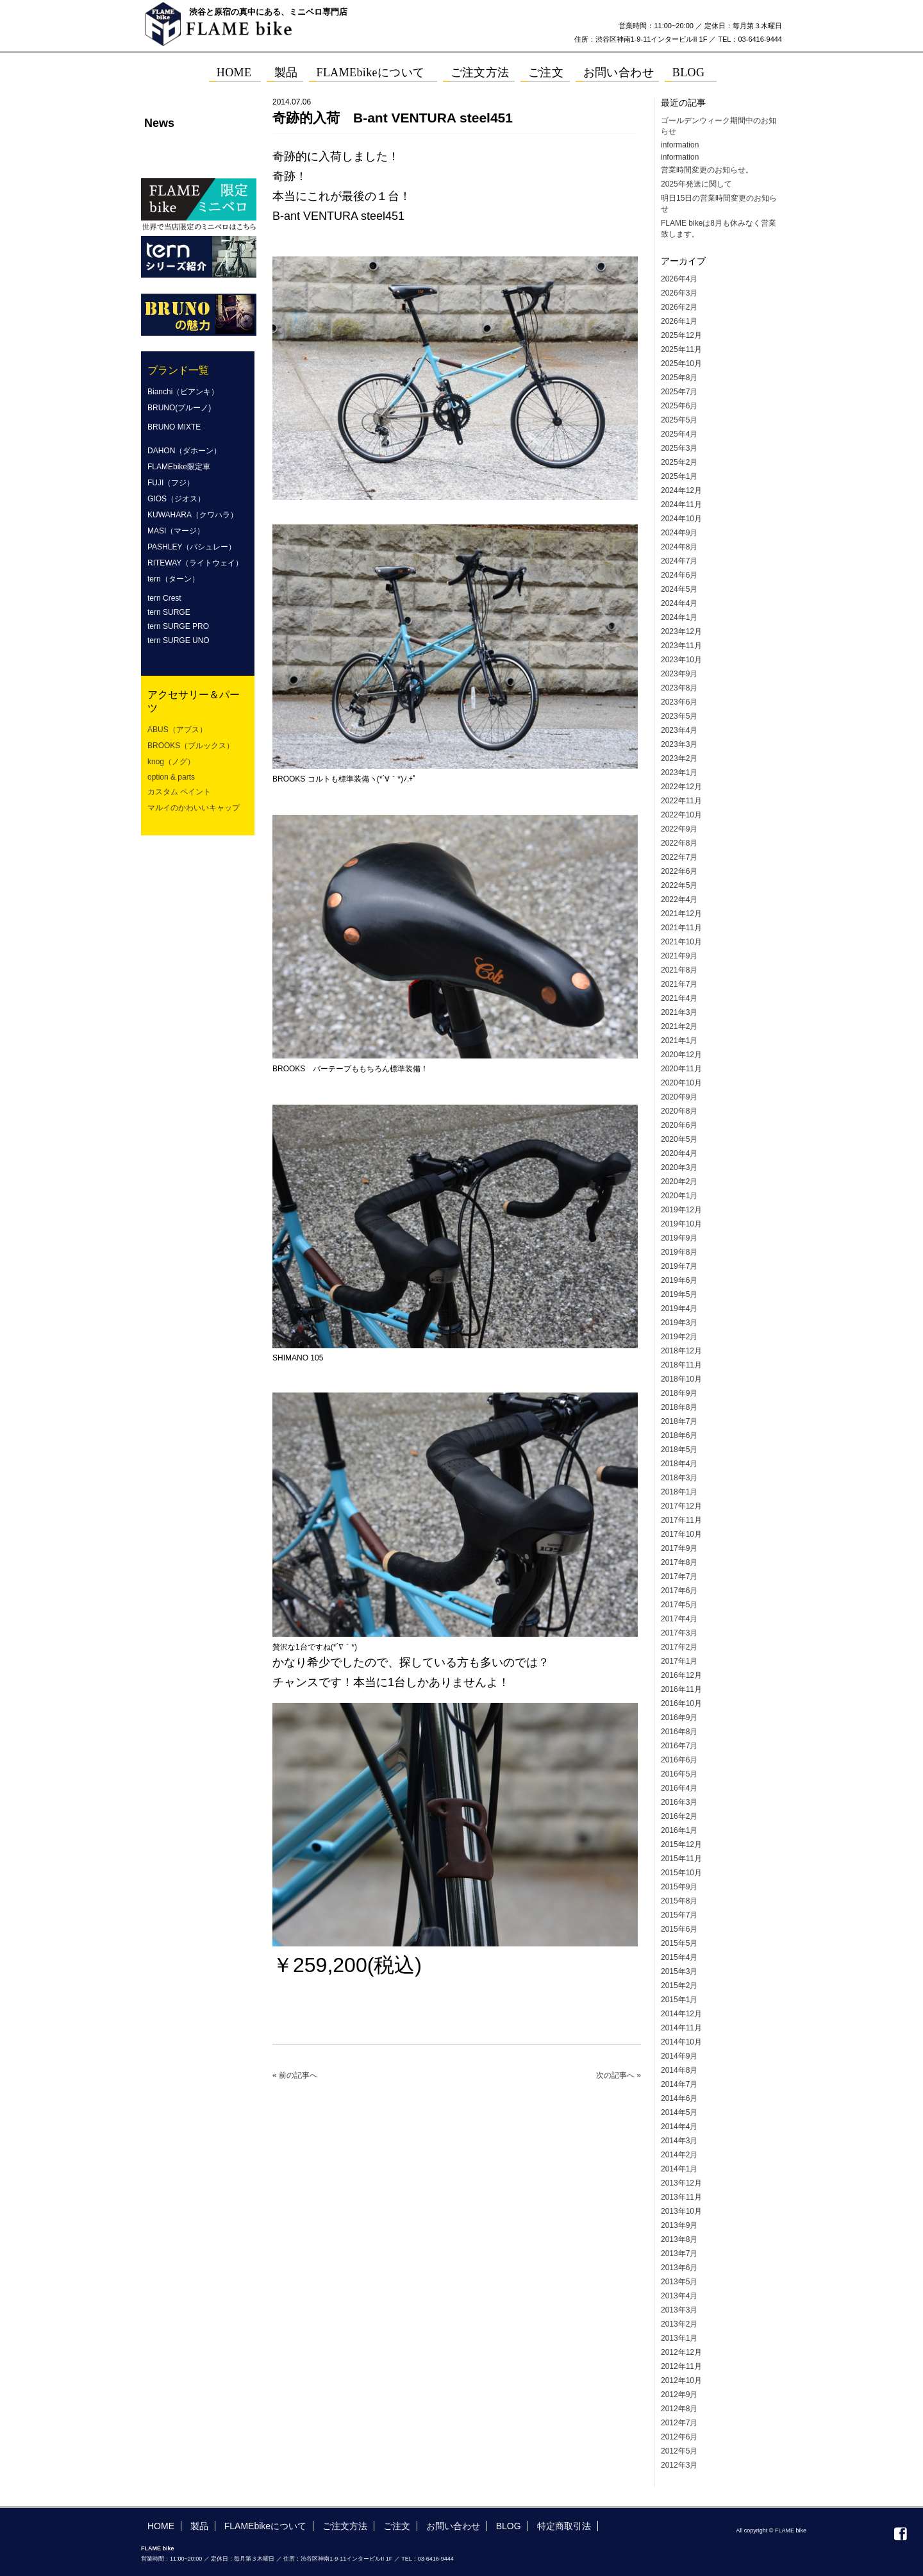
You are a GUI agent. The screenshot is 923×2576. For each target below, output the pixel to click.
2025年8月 (679, 377)
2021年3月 (679, 1012)
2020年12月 (681, 1054)
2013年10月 (681, 2211)
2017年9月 (679, 1548)
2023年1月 (679, 772)
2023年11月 (681, 645)
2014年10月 (681, 2041)
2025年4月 (679, 434)
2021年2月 (679, 1026)
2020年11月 (681, 1068)
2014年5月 (679, 2112)
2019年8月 (679, 1252)
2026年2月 (679, 307)
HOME (160, 2526)
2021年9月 (679, 955)
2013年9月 (679, 2225)
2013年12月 (681, 2183)
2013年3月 (679, 2309)
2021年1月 (679, 1040)
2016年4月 (679, 1788)
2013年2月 (679, 2324)
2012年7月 (679, 2422)
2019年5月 (679, 1294)
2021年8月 (679, 970)
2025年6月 (679, 405)
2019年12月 (681, 1209)
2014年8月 (679, 2070)
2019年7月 (679, 1266)
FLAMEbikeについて (265, 2526)
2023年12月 (681, 631)
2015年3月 (679, 1971)
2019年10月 (681, 1223)
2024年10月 (681, 518)
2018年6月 (679, 1435)
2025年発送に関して (696, 184)
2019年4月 (679, 1308)
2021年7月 (679, 984)
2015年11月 (681, 1858)
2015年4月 (679, 1957)
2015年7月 (679, 1915)
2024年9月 (679, 532)
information (680, 144)
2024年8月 (679, 546)
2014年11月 (681, 2027)
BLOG (508, 2526)
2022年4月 (679, 899)
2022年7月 (679, 857)
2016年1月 (679, 1830)
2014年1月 (679, 2168)
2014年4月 (679, 2126)
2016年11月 (681, 1689)
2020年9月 (679, 1096)
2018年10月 (681, 1379)
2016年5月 (679, 1773)
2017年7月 (679, 1576)
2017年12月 (681, 1505)
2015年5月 (679, 1943)
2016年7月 (679, 1745)
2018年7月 (679, 1421)
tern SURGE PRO (178, 626)
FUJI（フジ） (170, 482)
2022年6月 (679, 871)
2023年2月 (679, 758)
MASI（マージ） (175, 530)
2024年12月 (681, 490)
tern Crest (164, 598)
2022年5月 (679, 885)
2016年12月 (681, 1675)
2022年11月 (681, 800)
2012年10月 (681, 2380)
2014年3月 (679, 2140)
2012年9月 (679, 2394)
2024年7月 (679, 560)
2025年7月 (679, 391)
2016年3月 (679, 1802)
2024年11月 (681, 504)
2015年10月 (681, 1872)
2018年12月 (681, 1350)
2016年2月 (679, 1816)
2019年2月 (679, 1336)
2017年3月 (679, 1632)
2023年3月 (679, 744)
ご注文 (396, 2526)
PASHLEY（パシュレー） (191, 546)
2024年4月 (679, 603)
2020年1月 (679, 1195)
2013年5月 (679, 2281)
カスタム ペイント (179, 791)
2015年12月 (681, 1844)
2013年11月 (681, 2197)
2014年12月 (681, 2013)
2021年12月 (681, 913)
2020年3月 (679, 1167)
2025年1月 (679, 476)
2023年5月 (679, 716)
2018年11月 (681, 1364)
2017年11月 (681, 1520)
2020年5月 (679, 1139)
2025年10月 (681, 363)
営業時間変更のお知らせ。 (707, 169)
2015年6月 (679, 1929)
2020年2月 (679, 1181)
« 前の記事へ (294, 2075)
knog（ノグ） (171, 761)
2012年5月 (679, 2450)
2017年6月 (679, 1590)
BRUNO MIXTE (174, 426)
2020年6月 (679, 1125)
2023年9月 (679, 673)
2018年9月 (679, 1393)
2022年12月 (681, 786)
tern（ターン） (173, 578)
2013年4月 (679, 2295)
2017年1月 (679, 1661)
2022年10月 (681, 814)
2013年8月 (679, 2239)
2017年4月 (679, 1618)
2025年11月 (681, 349)
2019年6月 (679, 1280)
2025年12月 (681, 335)
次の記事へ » (618, 2075)
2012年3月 (679, 2465)
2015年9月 (679, 1886)
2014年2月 (679, 2154)
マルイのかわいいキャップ (193, 807)
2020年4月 (679, 1153)
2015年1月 (679, 1999)
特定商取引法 (564, 2526)
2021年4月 (679, 998)
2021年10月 (681, 941)
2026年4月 (679, 278)
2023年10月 (681, 659)
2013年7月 (679, 2253)
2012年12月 (681, 2352)
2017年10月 (681, 1534)
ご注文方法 (344, 2526)
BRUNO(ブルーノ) (179, 407)
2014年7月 (679, 2084)
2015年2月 (679, 1985)
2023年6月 (679, 702)
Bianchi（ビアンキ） (183, 391)
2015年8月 (679, 1900)
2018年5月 (679, 1449)
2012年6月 (679, 2436)
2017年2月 (679, 1647)
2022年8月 (679, 843)
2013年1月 (679, 2338)
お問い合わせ (453, 2526)
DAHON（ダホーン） (184, 450)
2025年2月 (679, 462)
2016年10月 (681, 1703)
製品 (199, 2526)
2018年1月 (679, 1491)
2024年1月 (679, 617)
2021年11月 (681, 927)
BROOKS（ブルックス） (190, 745)
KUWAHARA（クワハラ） (192, 514)
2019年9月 (679, 1238)
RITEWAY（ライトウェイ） (195, 562)
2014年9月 (679, 2056)
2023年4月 (679, 730)
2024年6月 (679, 575)
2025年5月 (679, 419)
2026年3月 (679, 293)
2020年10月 (681, 1082)
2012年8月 (679, 2408)
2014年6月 (679, 2098)
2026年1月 (679, 321)
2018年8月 (679, 1407)
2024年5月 (679, 589)
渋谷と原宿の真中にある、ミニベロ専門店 (268, 12)
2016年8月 (679, 1731)
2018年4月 (679, 1463)
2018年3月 (679, 1477)
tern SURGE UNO (178, 640)
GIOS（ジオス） (176, 498)
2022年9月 (679, 828)
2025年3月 (679, 448)
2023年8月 (679, 687)
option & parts (171, 777)
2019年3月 (679, 1322)
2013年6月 (679, 2267)
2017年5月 (679, 1604)
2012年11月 (681, 2366)
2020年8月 (679, 1111)
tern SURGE (168, 612)
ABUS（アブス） (177, 729)
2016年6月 (679, 1759)
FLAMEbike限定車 (178, 466)
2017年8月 (679, 1562)
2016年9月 (679, 1717)
